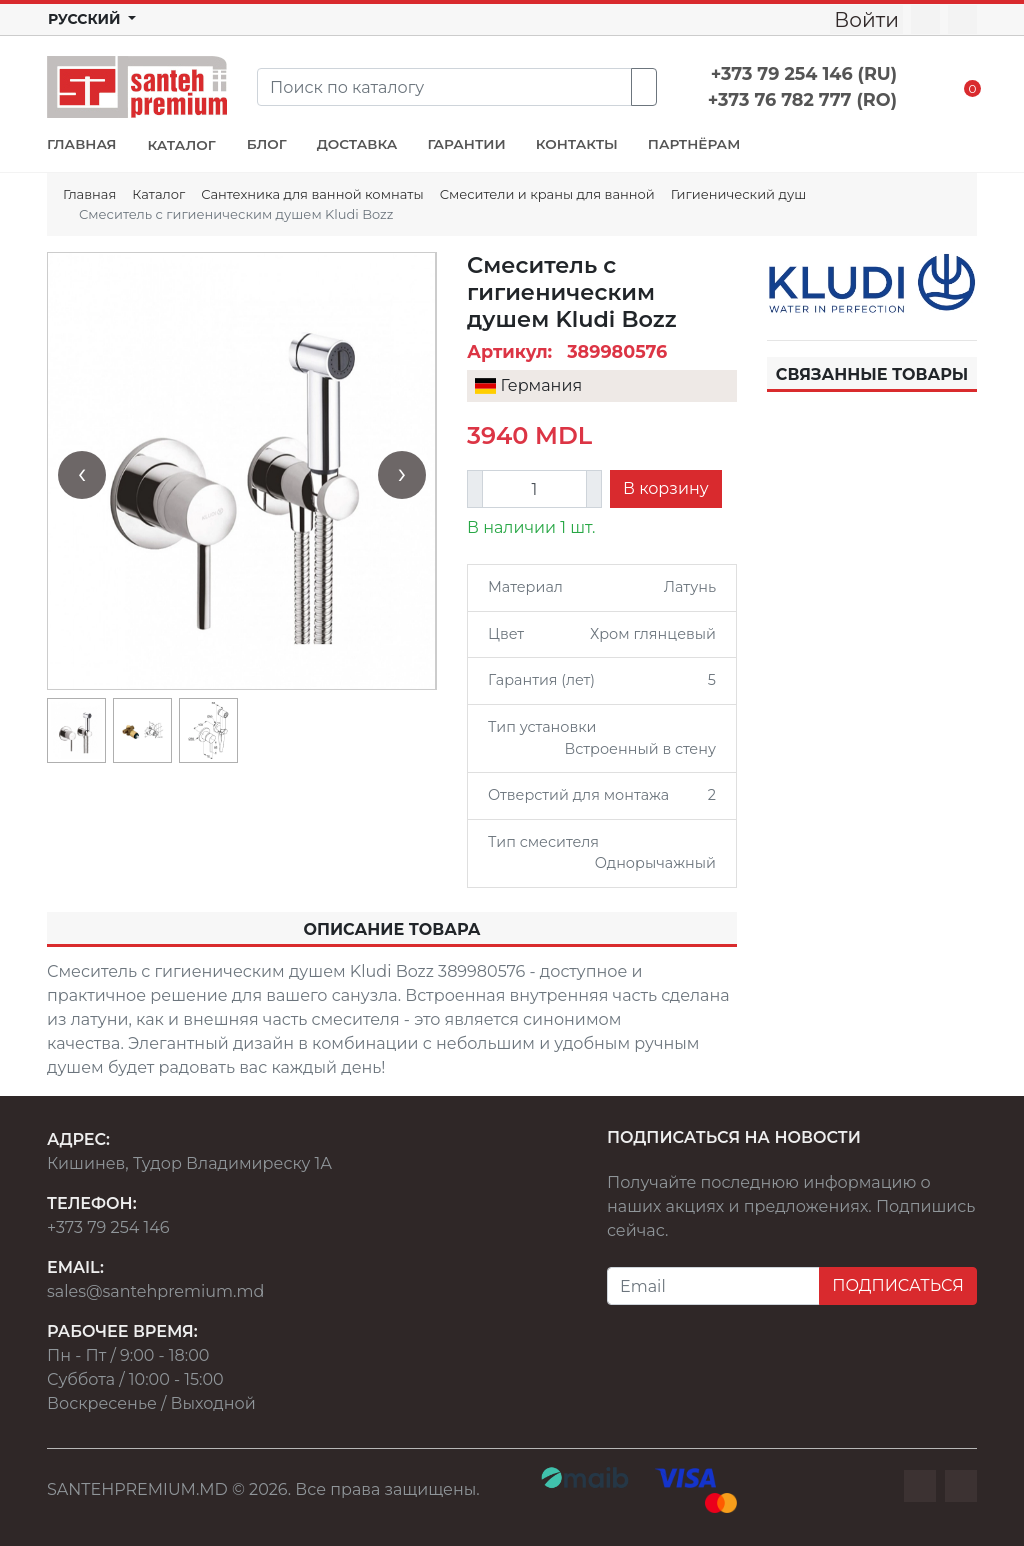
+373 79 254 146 (108, 1227)
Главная (89, 194)
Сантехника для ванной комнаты (312, 194)
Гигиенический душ (738, 194)
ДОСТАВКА (357, 144)
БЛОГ (267, 144)
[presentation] (82, 475)
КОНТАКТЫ (577, 144)
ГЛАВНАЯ (81, 144)
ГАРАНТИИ (466, 144)
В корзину (666, 488)
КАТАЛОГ (181, 145)
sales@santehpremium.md (155, 1291)
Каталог (158, 194)
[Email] (713, 1286)
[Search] (444, 87)
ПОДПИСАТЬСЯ (898, 1285)
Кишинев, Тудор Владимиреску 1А (189, 1163)
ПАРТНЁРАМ (694, 144)
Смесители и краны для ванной (547, 194)
